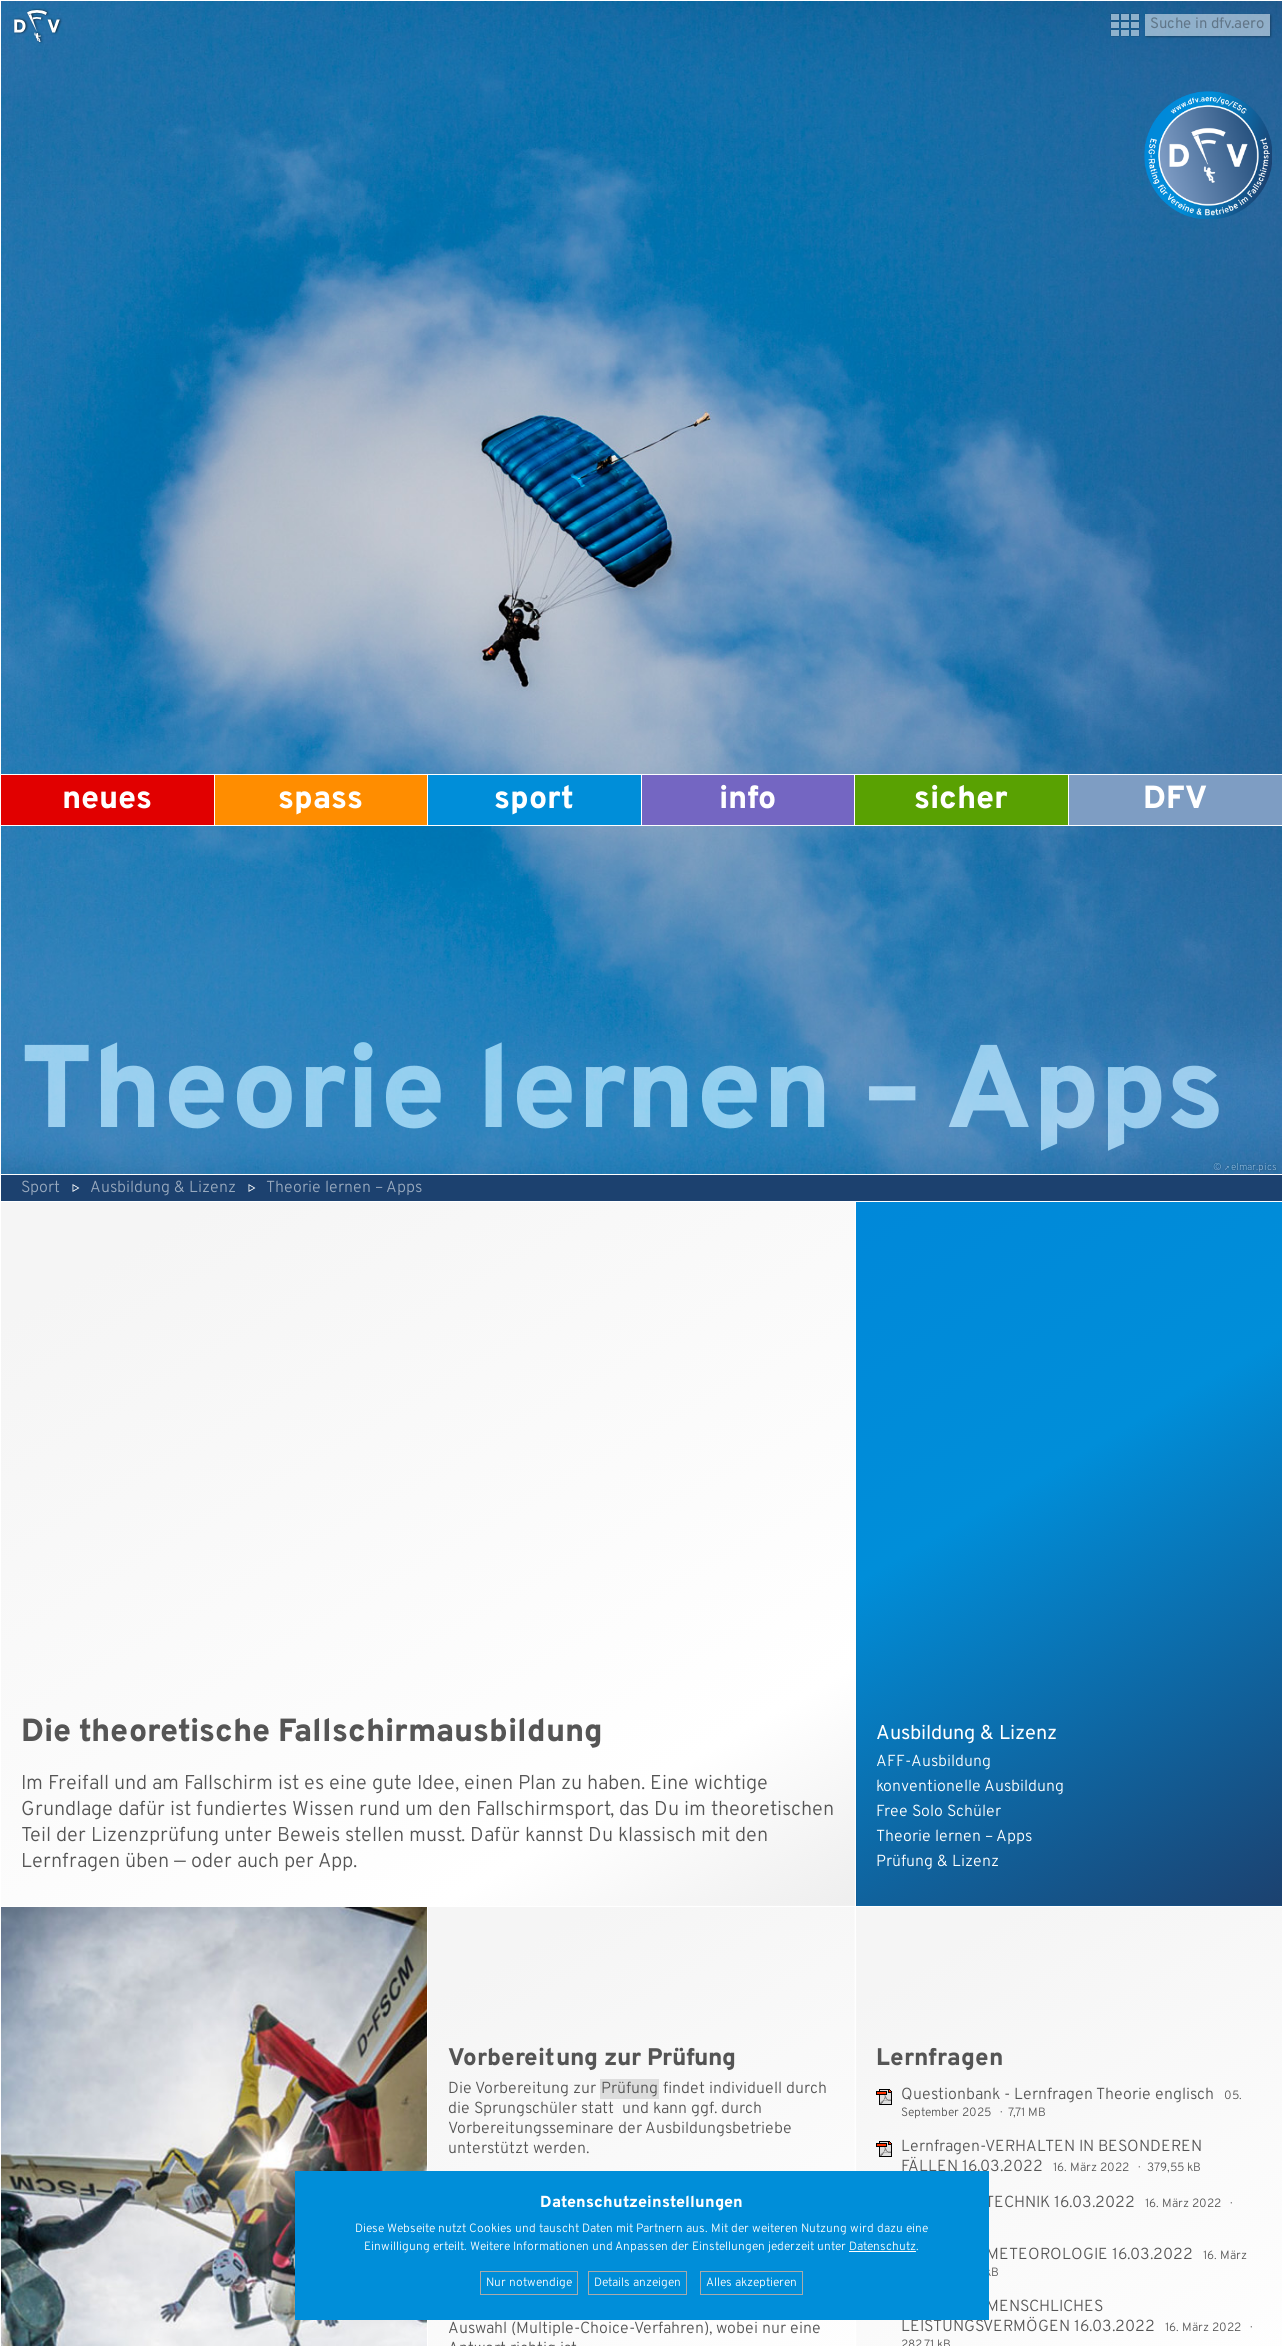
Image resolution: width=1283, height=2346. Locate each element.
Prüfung (629, 2089)
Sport (534, 800)
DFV (1175, 800)
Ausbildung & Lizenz (163, 1188)
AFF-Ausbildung (933, 1762)
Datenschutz (882, 2247)
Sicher (961, 800)
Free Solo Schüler (938, 1812)
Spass (320, 800)
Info (747, 800)
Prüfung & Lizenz (937, 1862)
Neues (107, 800)
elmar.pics (1254, 1167)
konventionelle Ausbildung (970, 1787)
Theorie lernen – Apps (344, 1188)
